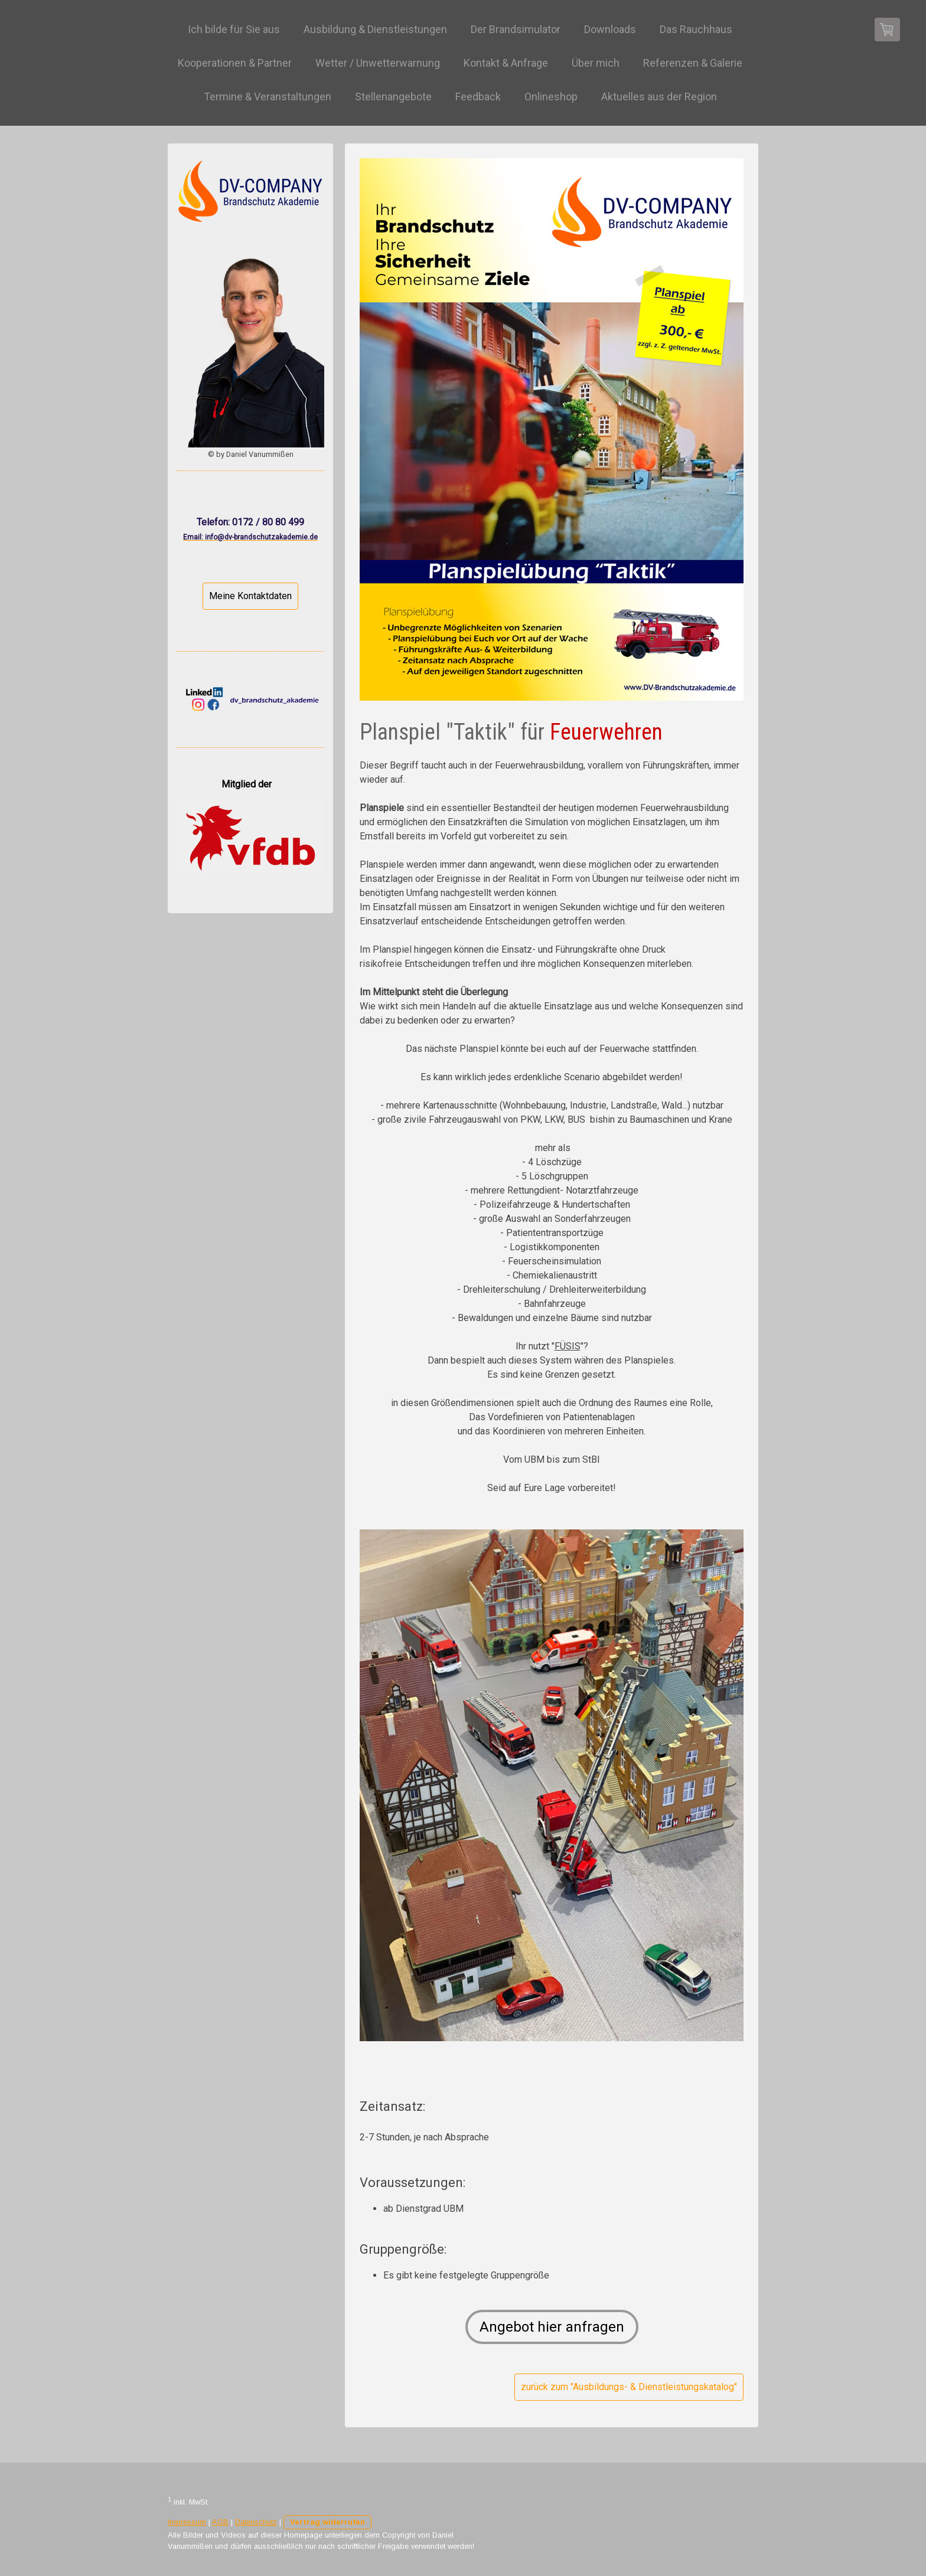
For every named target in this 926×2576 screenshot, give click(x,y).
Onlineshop (551, 96)
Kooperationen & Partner (235, 63)
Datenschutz (256, 2522)
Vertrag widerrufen (327, 2522)
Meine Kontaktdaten (250, 595)
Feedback (478, 96)
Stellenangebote (393, 96)
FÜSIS (568, 1346)
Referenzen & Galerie (692, 63)
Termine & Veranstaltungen (267, 96)
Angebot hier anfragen (552, 2327)
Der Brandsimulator (515, 29)
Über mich (595, 63)
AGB (220, 2522)
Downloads (610, 29)
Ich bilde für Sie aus (234, 29)
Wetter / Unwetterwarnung (377, 63)
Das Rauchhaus (696, 29)
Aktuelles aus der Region (659, 96)
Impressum (187, 2522)
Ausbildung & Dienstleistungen (375, 29)
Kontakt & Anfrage (506, 63)
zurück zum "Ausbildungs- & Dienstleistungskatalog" (629, 2386)
